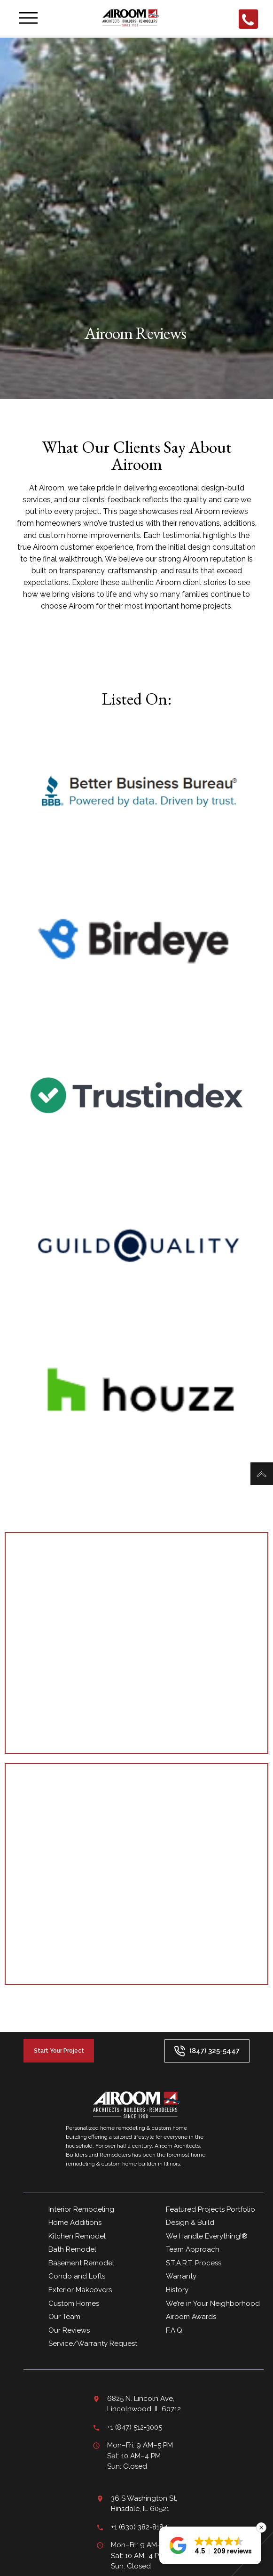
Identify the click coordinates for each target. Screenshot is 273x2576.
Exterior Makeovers (80, 2290)
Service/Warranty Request (92, 2343)
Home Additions (74, 2222)
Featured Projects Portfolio (210, 2209)
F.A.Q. (175, 2330)
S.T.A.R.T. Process (193, 2263)
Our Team (64, 2316)
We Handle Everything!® (207, 2236)
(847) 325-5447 (207, 2051)
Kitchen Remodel (77, 2236)
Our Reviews (70, 2330)
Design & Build (190, 2222)
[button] (210, 2545)
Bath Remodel (72, 2249)
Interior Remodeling (81, 2209)
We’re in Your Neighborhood (213, 2303)
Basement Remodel (81, 2263)
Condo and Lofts (76, 2276)
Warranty (181, 2276)
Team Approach (192, 2249)
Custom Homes (73, 2303)
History (177, 2290)
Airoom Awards (191, 2316)
